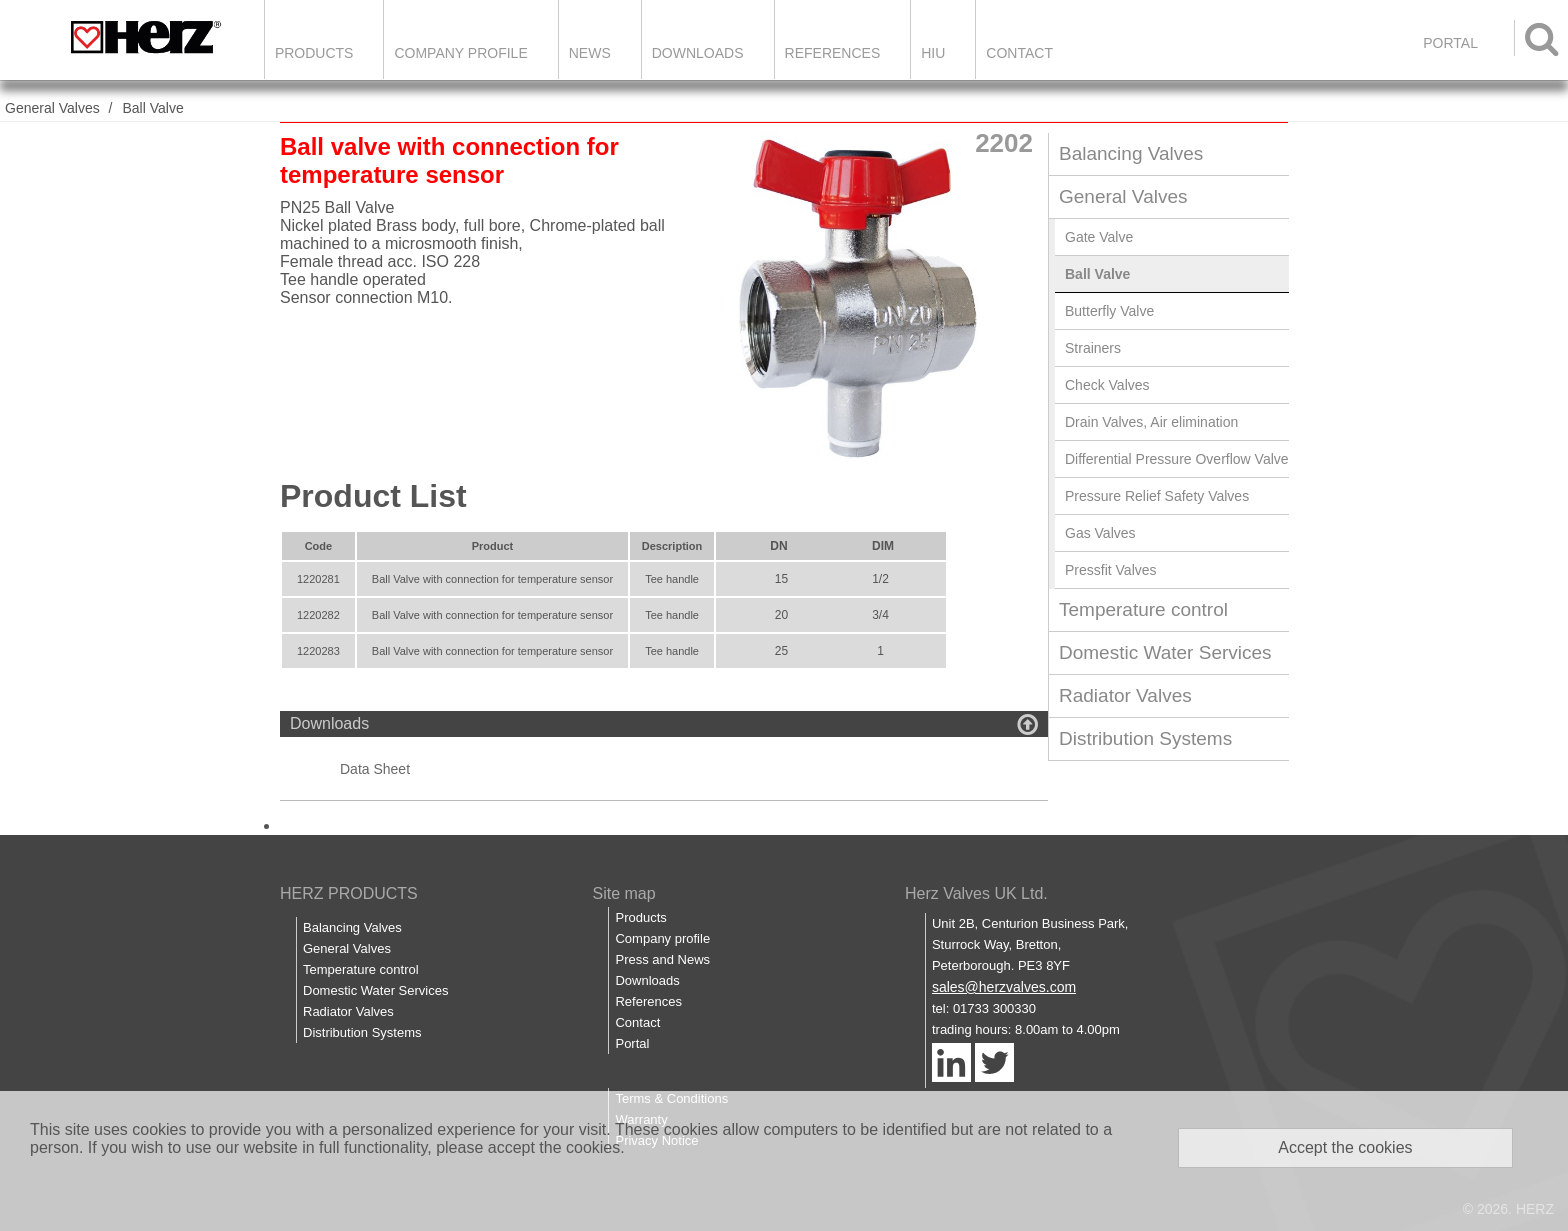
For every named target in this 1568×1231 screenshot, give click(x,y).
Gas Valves (1100, 533)
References (833, 53)
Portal (632, 1043)
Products (314, 53)
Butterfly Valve (1109, 311)
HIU (933, 53)
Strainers (1093, 348)
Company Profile (460, 53)
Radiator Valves (1125, 695)
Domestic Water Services (1165, 652)
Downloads (698, 53)
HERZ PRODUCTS (349, 893)
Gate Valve (1099, 237)
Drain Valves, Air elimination (1151, 422)
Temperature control (1143, 609)
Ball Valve (152, 108)
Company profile (662, 938)
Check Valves (1107, 385)
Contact (1019, 53)
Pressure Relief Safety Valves (1157, 496)
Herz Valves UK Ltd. (976, 893)
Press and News (662, 959)
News (590, 53)
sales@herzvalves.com (1004, 987)
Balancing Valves (1131, 153)
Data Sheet (375, 769)
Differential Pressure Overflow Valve (1177, 459)
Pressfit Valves (1111, 570)
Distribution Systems (1145, 738)
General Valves (52, 108)
